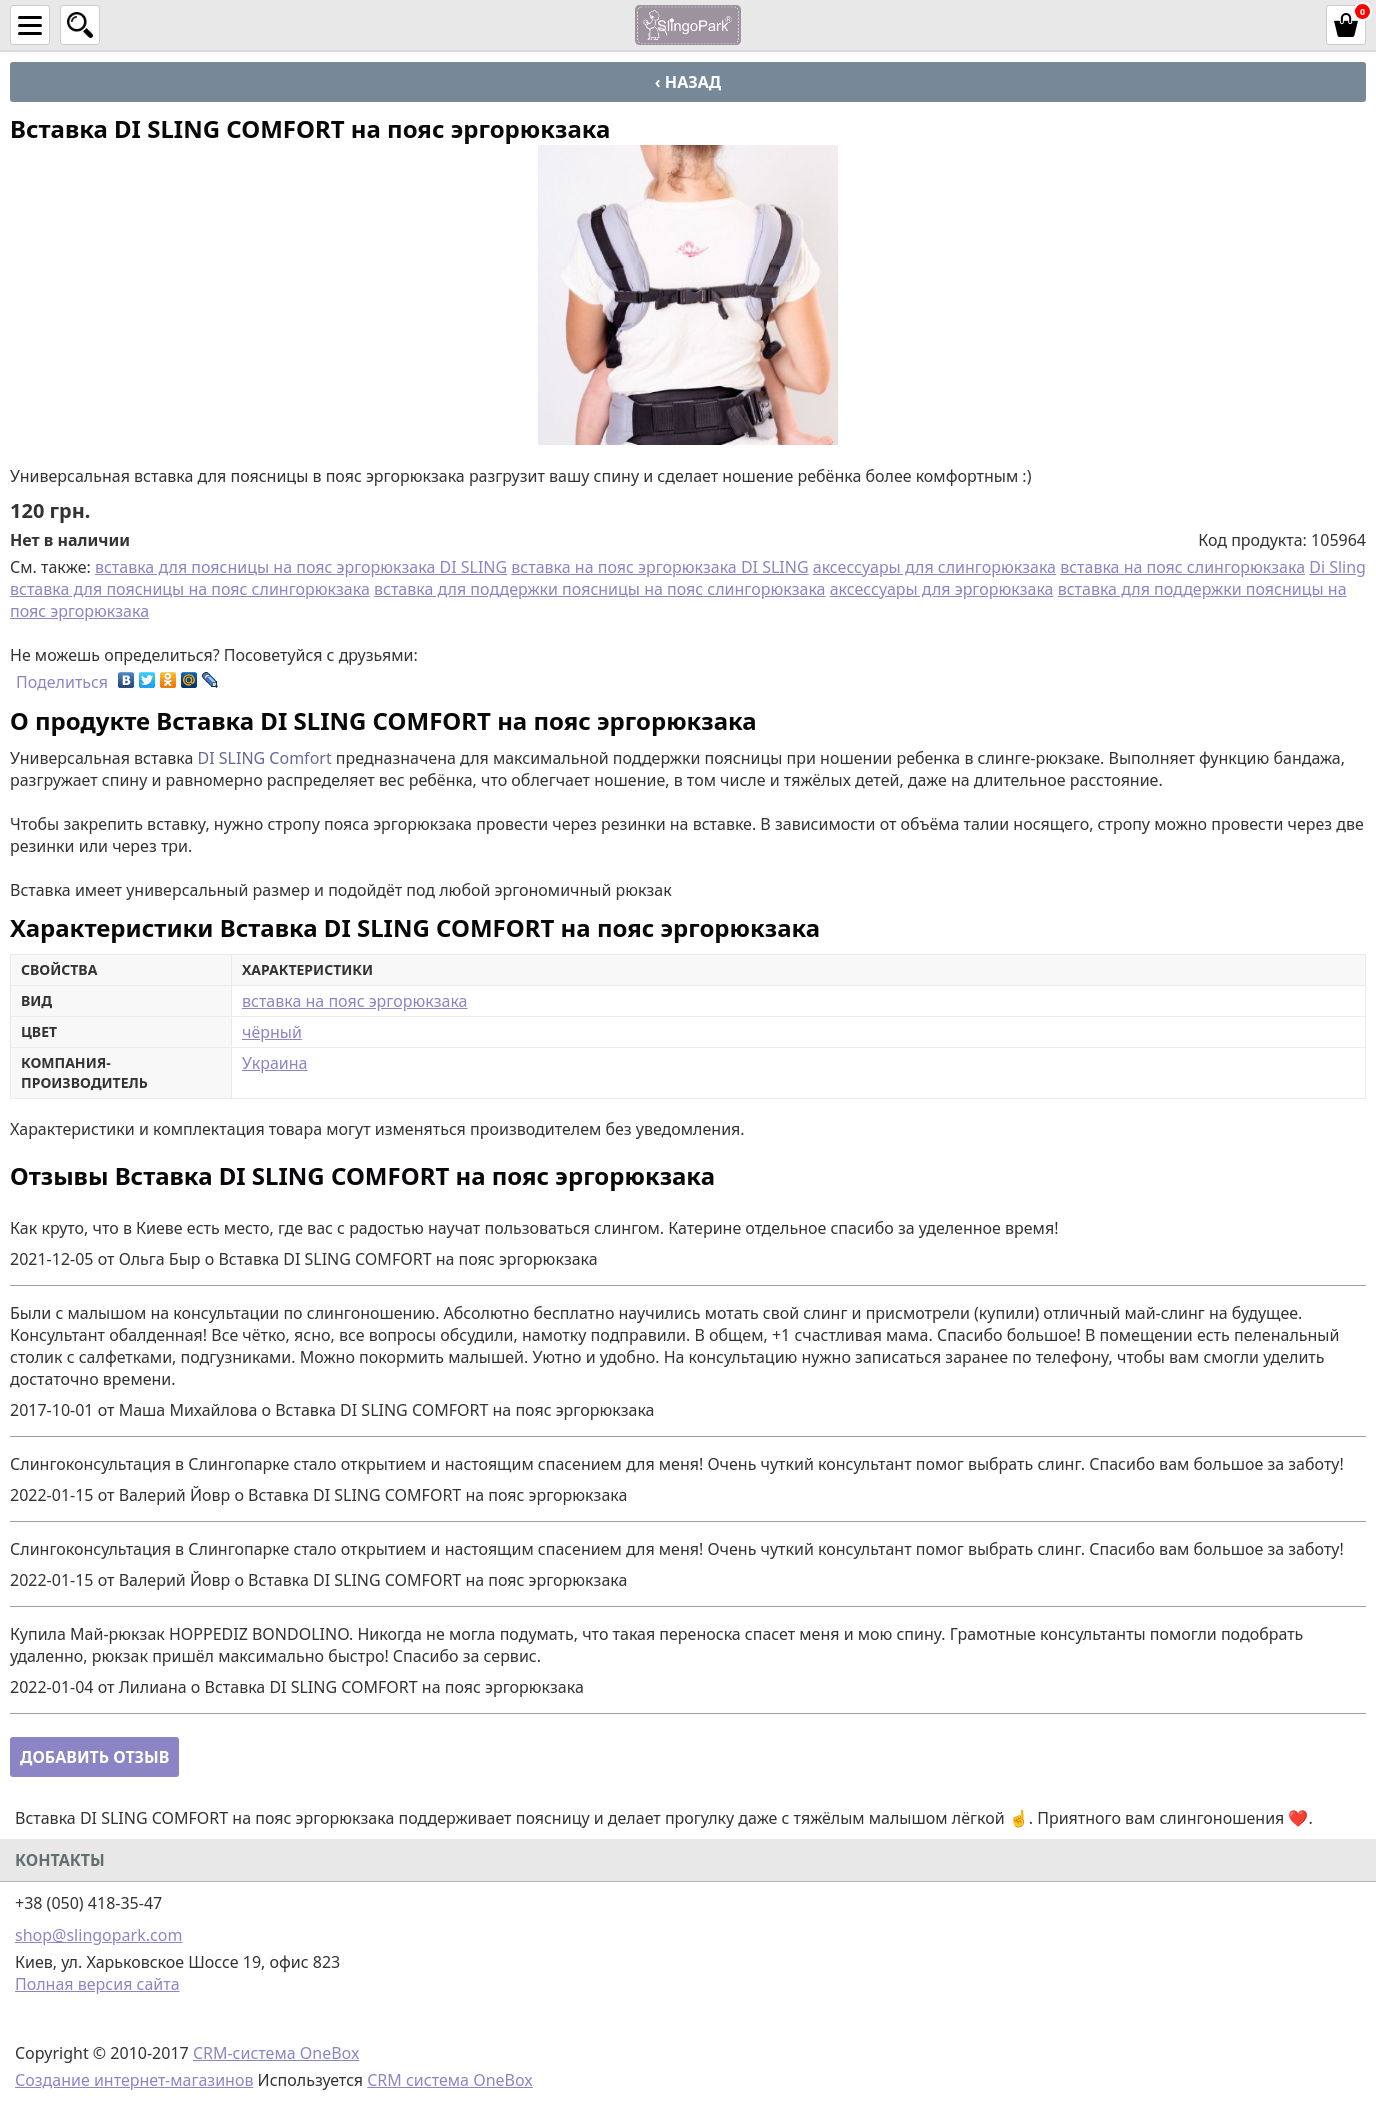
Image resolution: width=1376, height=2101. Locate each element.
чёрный (272, 1032)
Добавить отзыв (94, 1757)
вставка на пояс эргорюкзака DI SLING (659, 567)
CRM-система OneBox (276, 2053)
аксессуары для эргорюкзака (942, 589)
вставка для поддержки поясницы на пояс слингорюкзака (600, 589)
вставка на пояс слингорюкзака (1182, 567)
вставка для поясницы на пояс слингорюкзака (190, 589)
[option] (688, 295)
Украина (274, 1063)
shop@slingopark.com (98, 1935)
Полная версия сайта (97, 1984)
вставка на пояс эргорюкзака (354, 1001)
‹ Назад (688, 82)
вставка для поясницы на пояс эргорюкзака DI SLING (301, 567)
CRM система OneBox (450, 2080)
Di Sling (1337, 567)
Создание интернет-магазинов (134, 2080)
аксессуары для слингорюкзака (934, 567)
